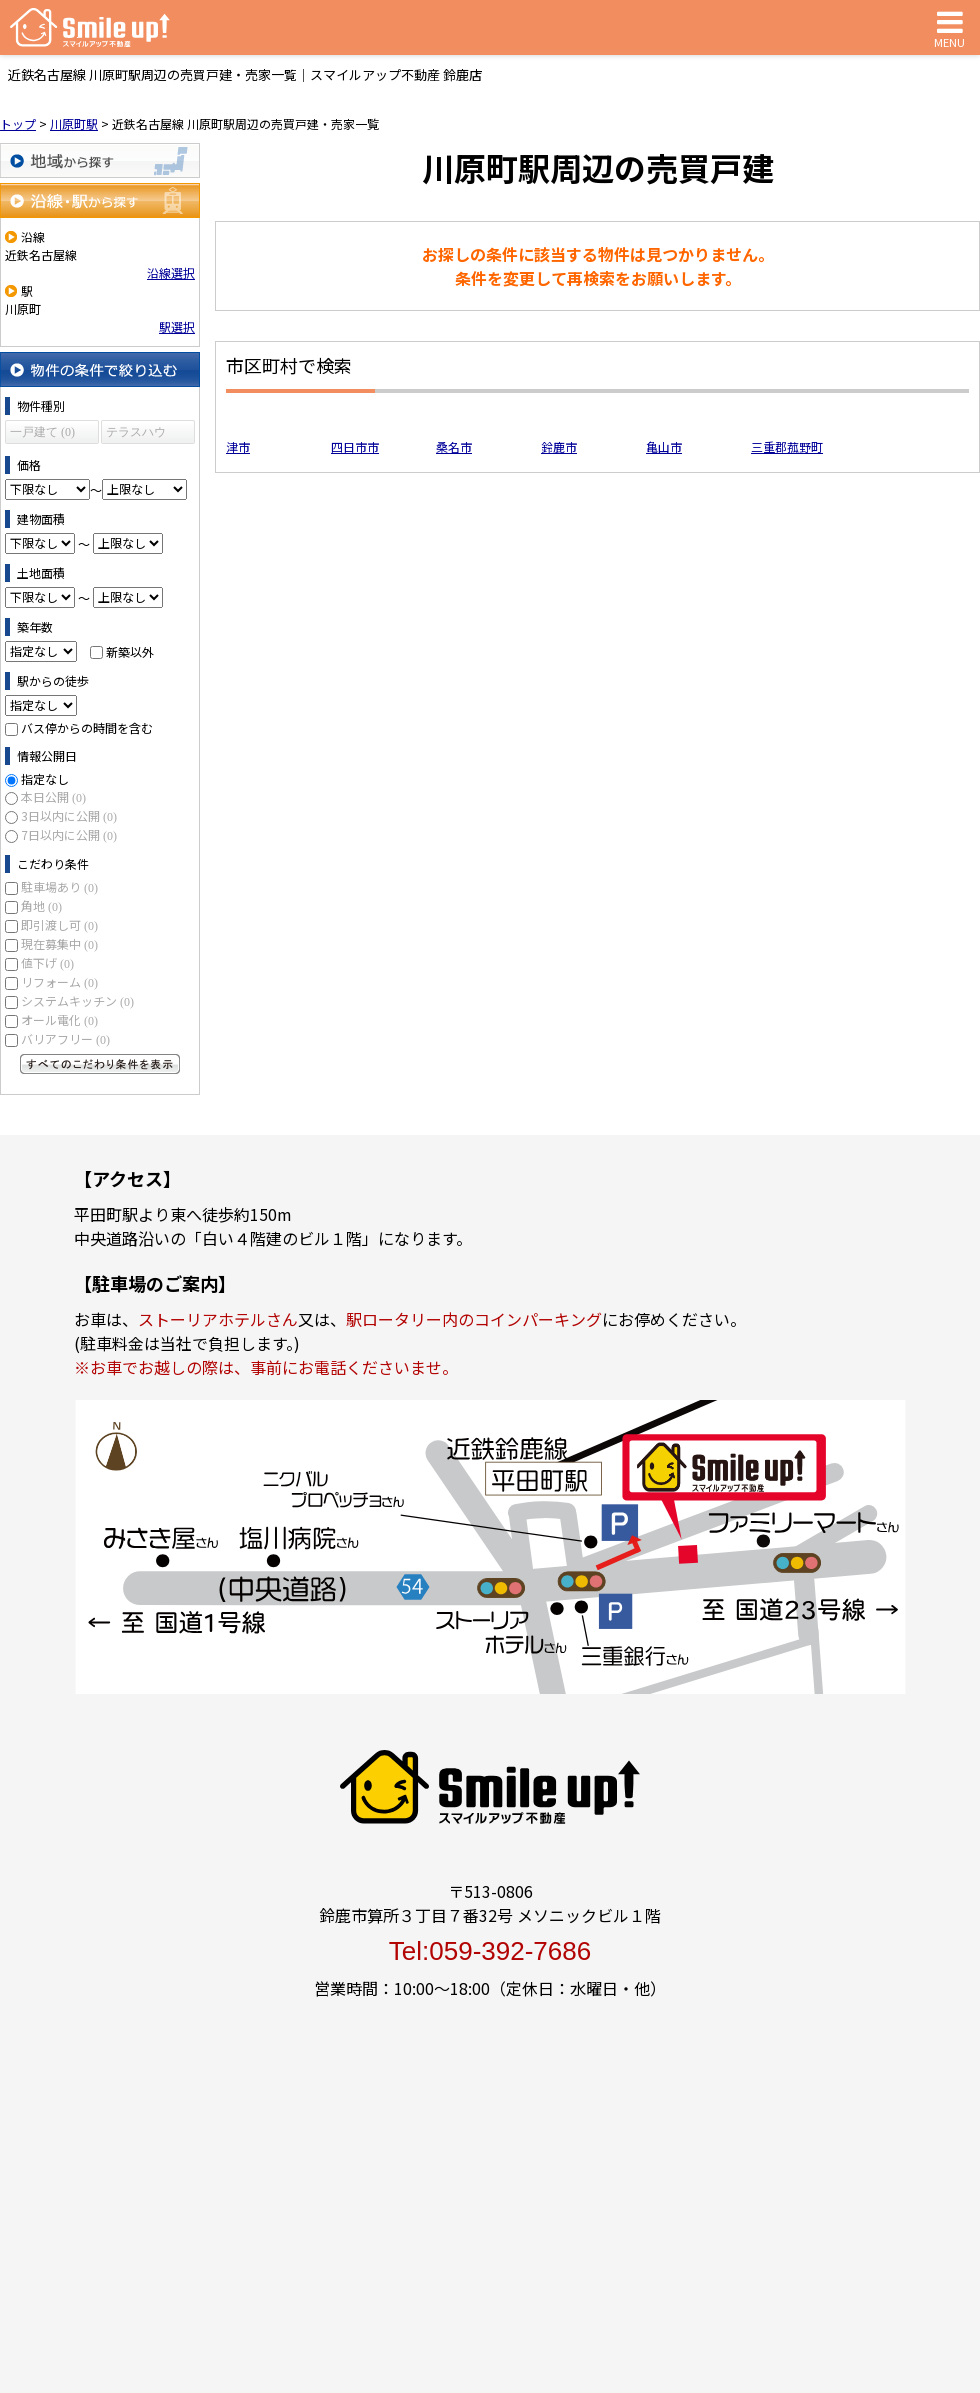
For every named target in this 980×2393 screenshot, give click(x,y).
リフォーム (59, 981)
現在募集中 (59, 943)
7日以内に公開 (69, 834)
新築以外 (130, 650)
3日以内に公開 (69, 815)
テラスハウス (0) (136, 434)
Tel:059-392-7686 (490, 1951)
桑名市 (454, 446)
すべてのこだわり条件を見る (100, 1064)
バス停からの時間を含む (87, 727)
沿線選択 (171, 272)
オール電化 (59, 1019)
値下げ (47, 962)
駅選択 (177, 326)
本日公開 (53, 796)
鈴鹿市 (559, 446)
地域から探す (100, 160)
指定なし (45, 778)
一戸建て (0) (42, 432)
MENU (949, 27)
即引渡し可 (59, 924)
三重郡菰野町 (787, 446)
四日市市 (355, 446)
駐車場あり (59, 886)
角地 (41, 905)
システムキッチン (77, 1000)
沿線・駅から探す (100, 200)
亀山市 (664, 446)
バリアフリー (65, 1038)
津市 (238, 446)
